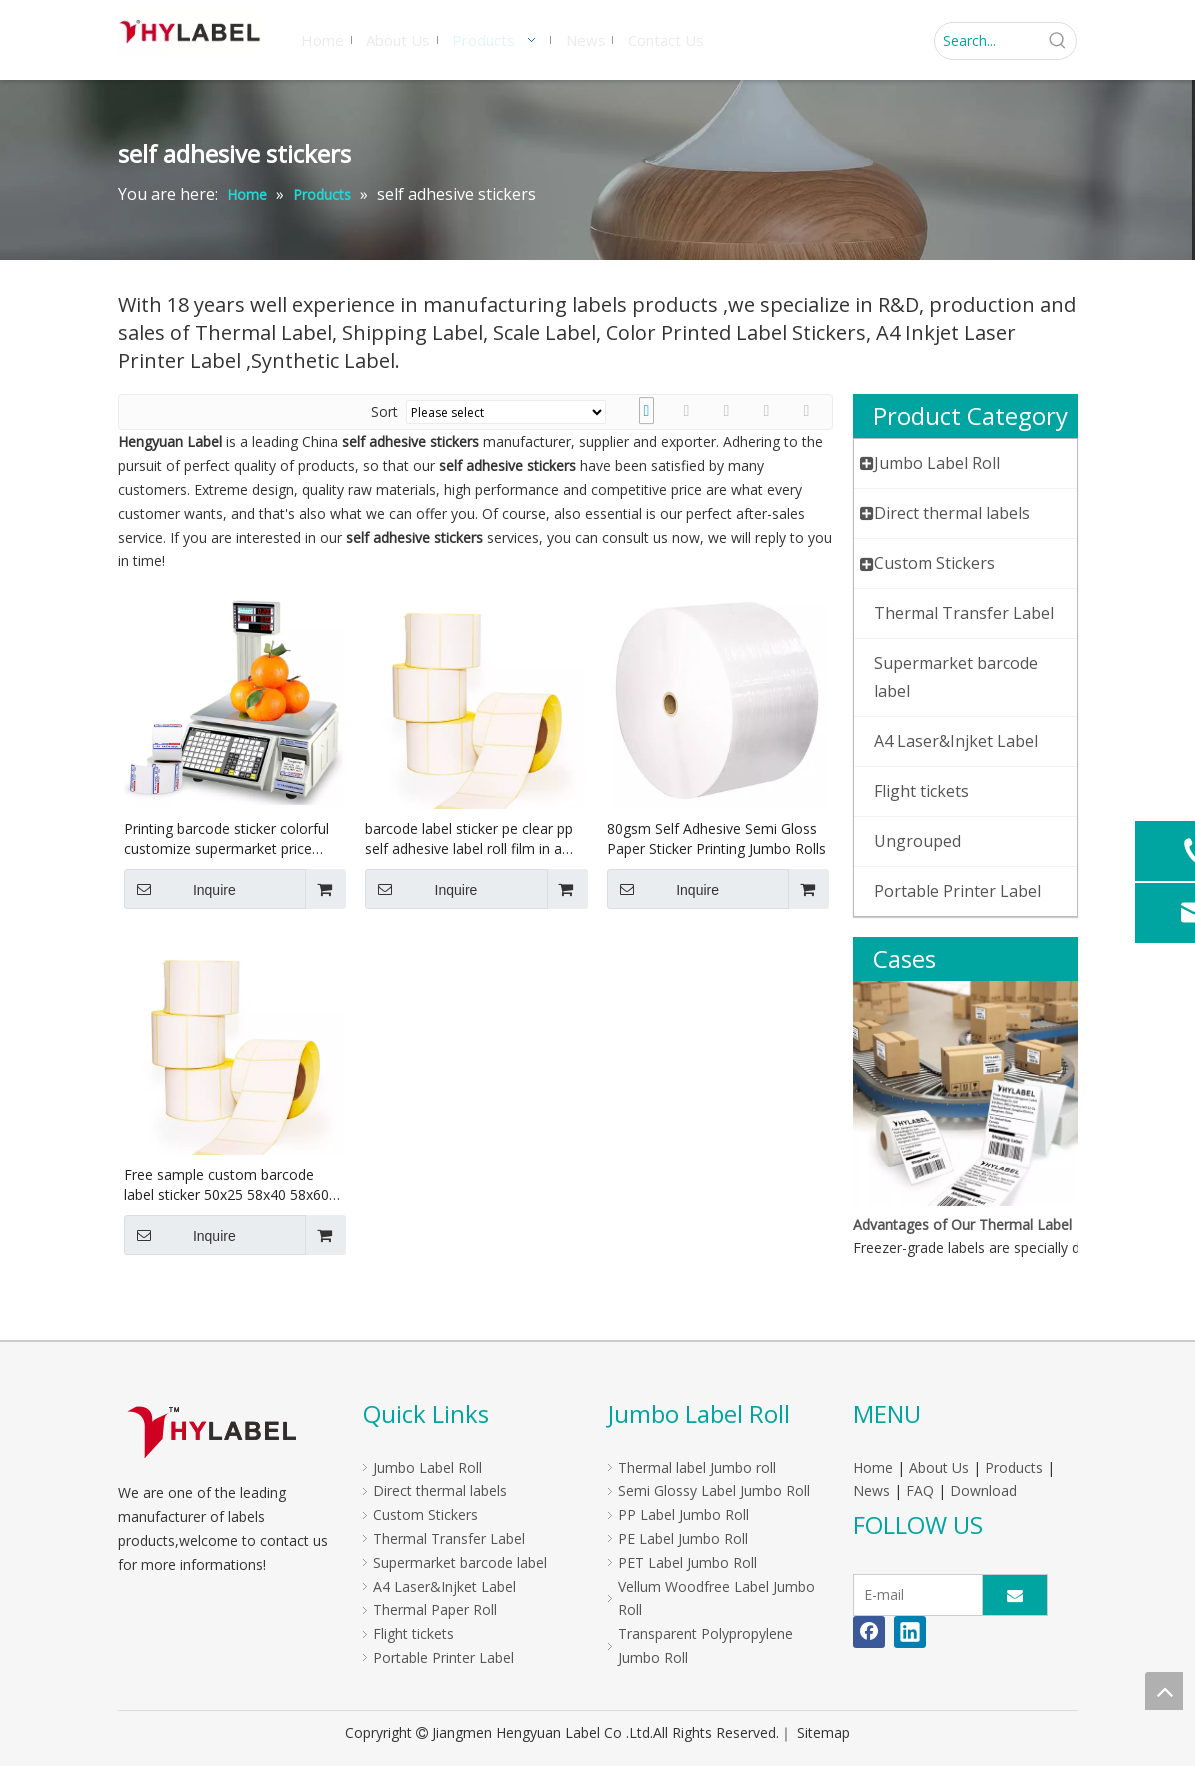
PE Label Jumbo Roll (683, 1538)
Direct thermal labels (440, 1490)
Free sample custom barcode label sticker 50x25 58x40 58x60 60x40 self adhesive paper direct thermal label (228, 1185)
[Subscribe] (1015, 1595)
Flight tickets (413, 1633)
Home (873, 1467)
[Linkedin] (910, 1632)
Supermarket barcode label (460, 1562)
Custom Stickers (425, 1514)
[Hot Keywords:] (1058, 41)
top (1164, 1691)
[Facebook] (869, 1632)
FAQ (920, 1490)
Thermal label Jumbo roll (697, 1467)
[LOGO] (211, 1431)
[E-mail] (913, 1595)
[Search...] (987, 41)
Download (983, 1490)
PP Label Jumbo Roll (683, 1514)
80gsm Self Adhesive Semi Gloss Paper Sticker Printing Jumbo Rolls (716, 838)
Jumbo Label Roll (427, 1467)
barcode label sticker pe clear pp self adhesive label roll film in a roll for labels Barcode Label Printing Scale (469, 839)
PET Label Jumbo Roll (687, 1562)
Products (1014, 1467)
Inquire (180, 889)
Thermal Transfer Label (449, 1538)
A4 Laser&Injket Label (444, 1586)
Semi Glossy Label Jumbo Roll (714, 1490)
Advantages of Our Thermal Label (962, 1224)
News (871, 1490)
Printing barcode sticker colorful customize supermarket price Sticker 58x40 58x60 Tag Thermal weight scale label (232, 839)
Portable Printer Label (443, 1657)
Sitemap (823, 1732)
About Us (939, 1467)
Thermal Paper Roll (435, 1609)
